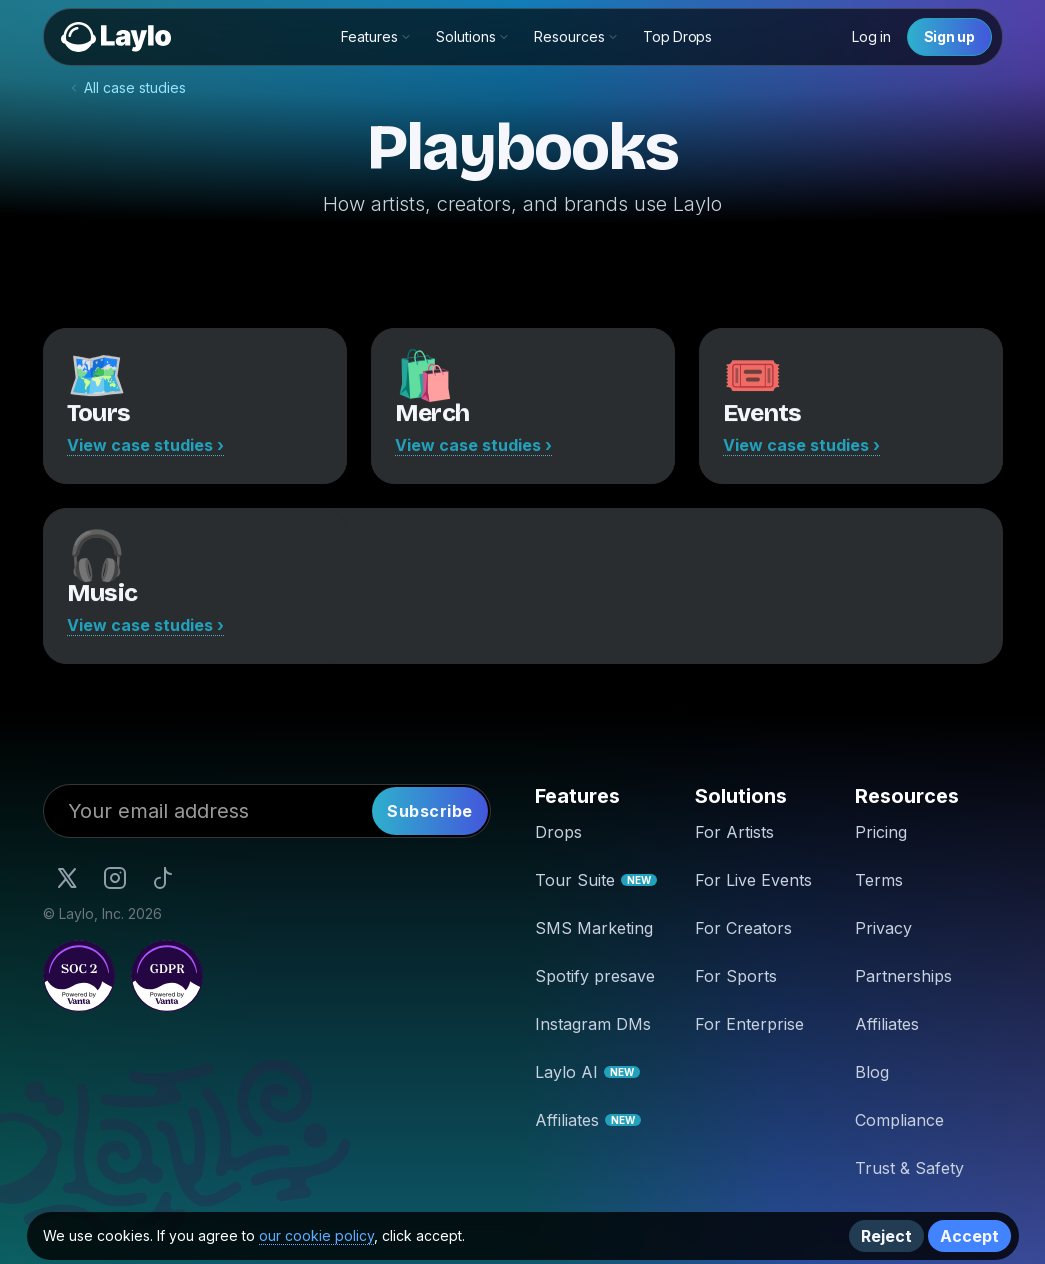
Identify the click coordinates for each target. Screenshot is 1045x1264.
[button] (376, 37)
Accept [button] (969, 1236)
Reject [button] (886, 1236)
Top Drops (677, 36)
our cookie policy (316, 1235)
